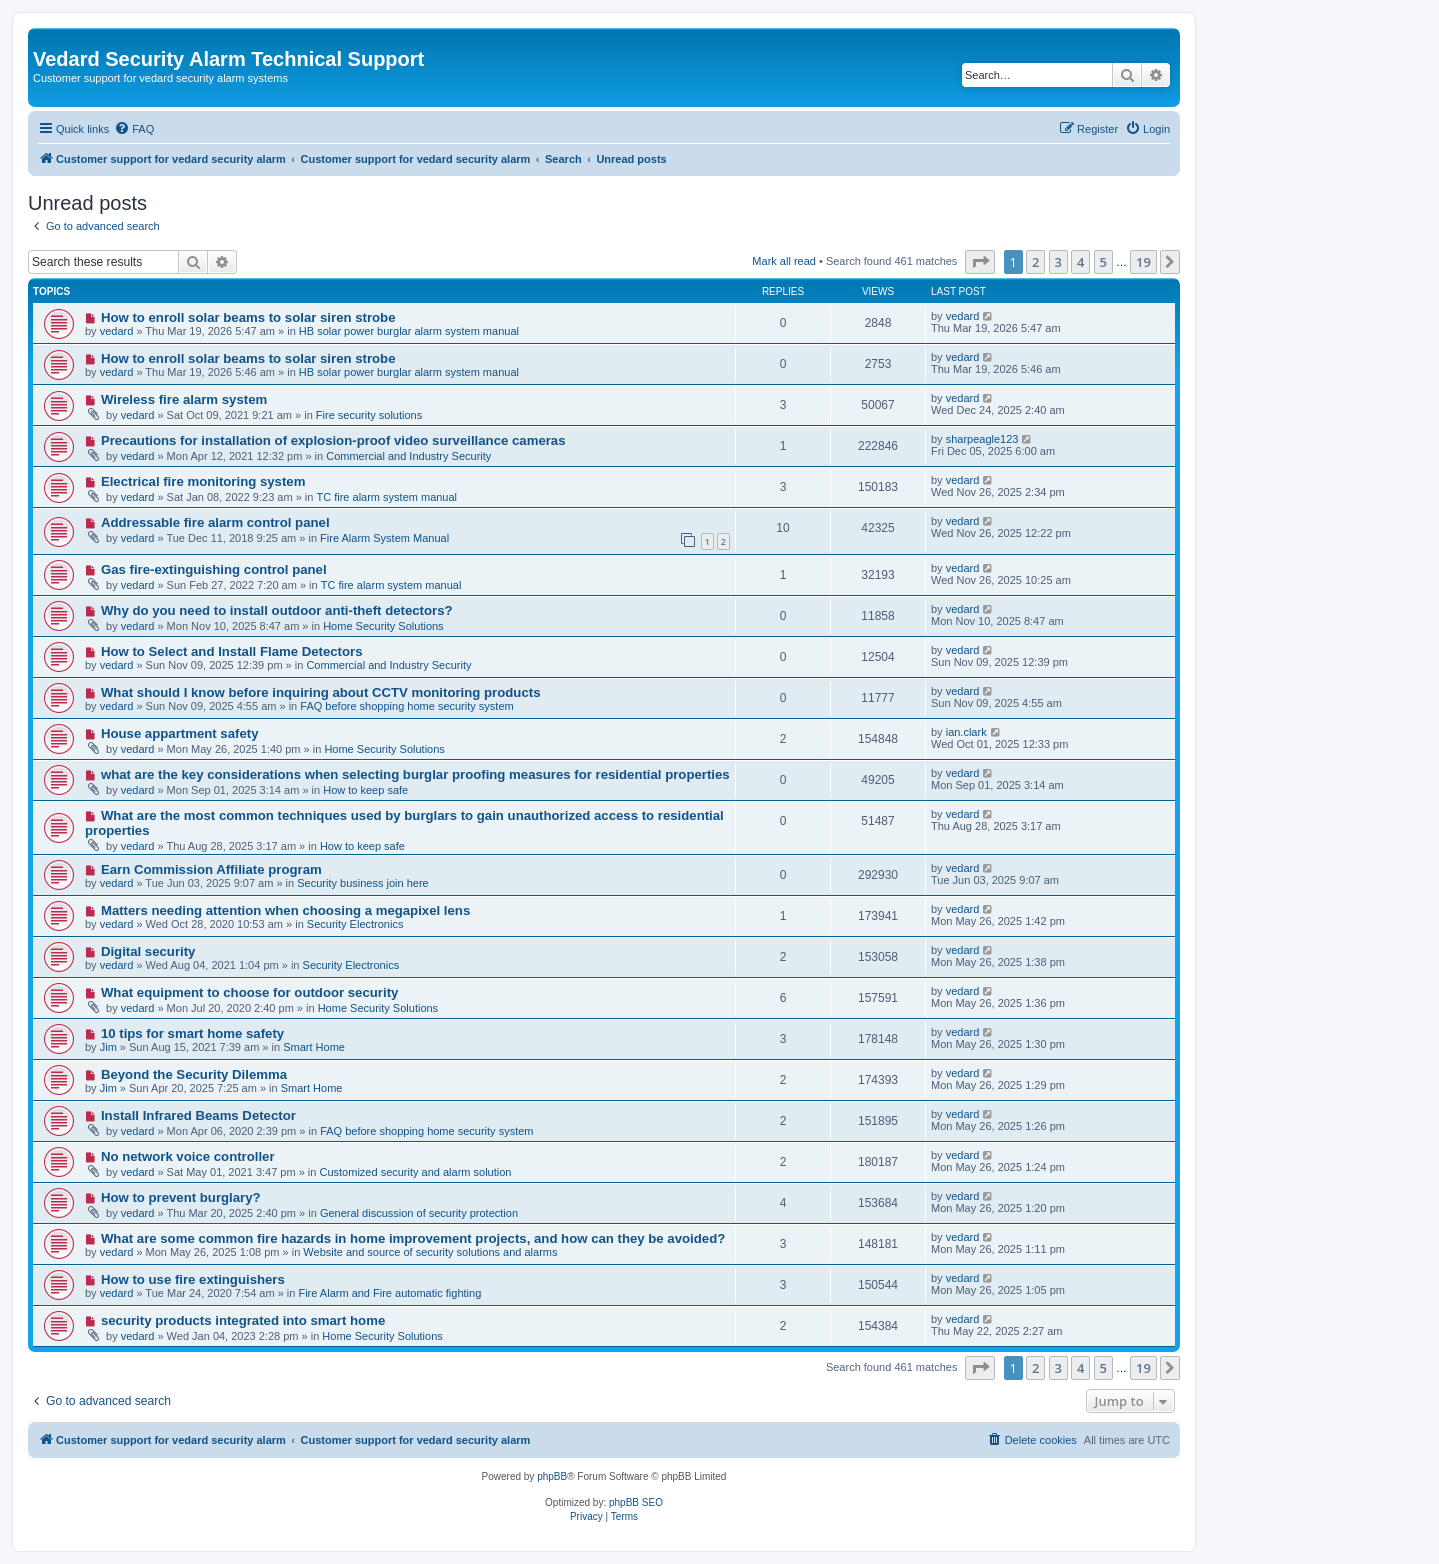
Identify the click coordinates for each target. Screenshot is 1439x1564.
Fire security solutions (369, 415)
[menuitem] (134, 129)
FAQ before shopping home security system (406, 706)
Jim (108, 1047)
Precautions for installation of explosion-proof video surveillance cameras (333, 440)
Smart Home (314, 1047)
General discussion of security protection (419, 1213)
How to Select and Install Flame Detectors (232, 651)
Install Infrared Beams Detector (198, 1115)
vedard (117, 331)
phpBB (552, 1476)
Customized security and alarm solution (416, 1172)
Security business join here (362, 883)
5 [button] (1103, 262)
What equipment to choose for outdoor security (249, 992)
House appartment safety (180, 733)
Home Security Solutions (383, 626)
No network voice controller (188, 1156)
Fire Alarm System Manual (384, 538)
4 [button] (1080, 262)
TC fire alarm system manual (386, 497)
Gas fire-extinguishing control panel (214, 569)
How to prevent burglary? (181, 1197)
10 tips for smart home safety (192, 1033)
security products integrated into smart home (243, 1320)
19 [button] (1143, 262)
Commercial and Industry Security (408, 456)
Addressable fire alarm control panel (215, 522)
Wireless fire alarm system (184, 399)
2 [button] (1035, 262)
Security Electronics (355, 924)
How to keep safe (365, 790)
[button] (980, 262)
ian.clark (966, 732)
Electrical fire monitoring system (203, 481)
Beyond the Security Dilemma (194, 1074)
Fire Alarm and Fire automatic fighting (389, 1293)
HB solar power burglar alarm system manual (409, 331)
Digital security (148, 951)
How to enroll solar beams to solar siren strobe (248, 317)
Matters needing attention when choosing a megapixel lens (285, 910)
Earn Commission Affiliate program (211, 869)
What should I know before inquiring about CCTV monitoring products (321, 692)
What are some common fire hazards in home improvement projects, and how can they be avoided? (413, 1238)
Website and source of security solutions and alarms (430, 1252)
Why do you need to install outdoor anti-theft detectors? (277, 610)
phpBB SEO (636, 1502)
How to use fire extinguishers (193, 1279)
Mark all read (784, 261)
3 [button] (1058, 262)
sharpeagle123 (982, 439)
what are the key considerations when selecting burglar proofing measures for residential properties (415, 774)
